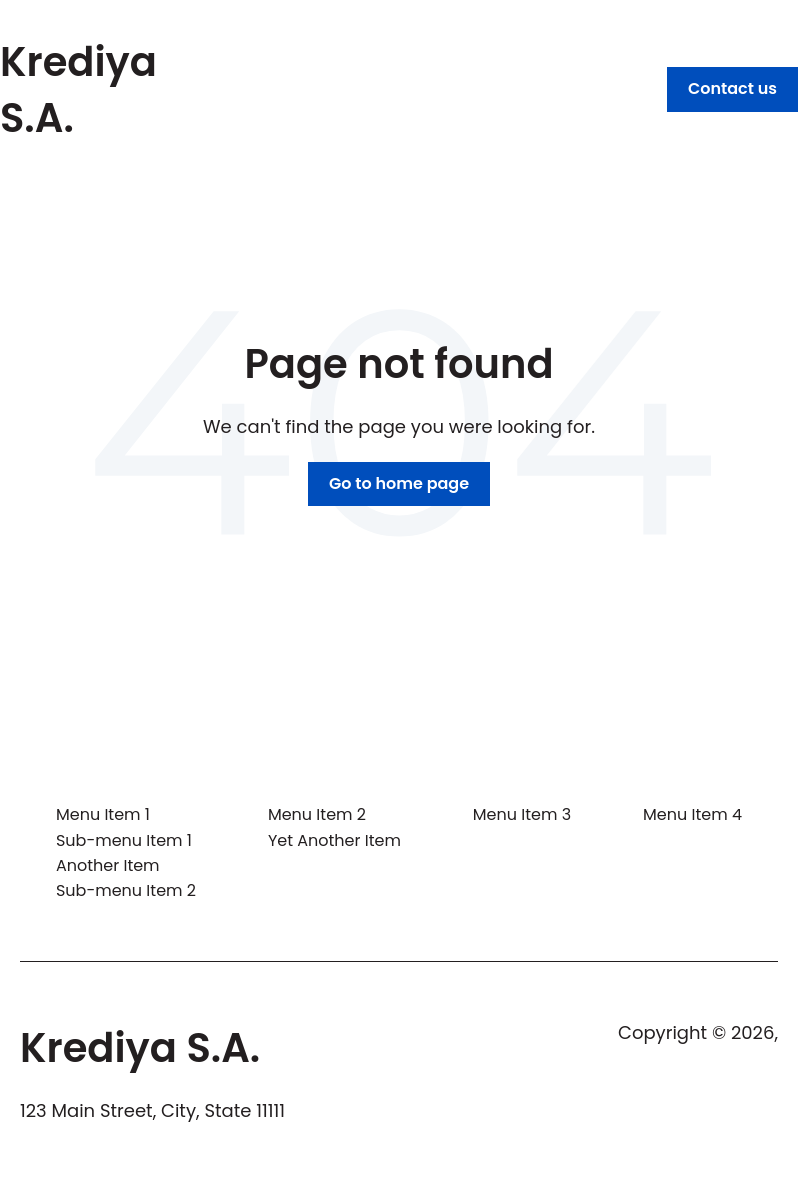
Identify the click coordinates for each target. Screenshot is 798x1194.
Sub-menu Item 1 (124, 840)
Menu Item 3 (522, 814)
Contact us (732, 88)
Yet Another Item (334, 840)
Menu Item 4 (692, 814)
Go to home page (399, 483)
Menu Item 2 (317, 814)
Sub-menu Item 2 (126, 890)
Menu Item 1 (103, 814)
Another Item (108, 865)
